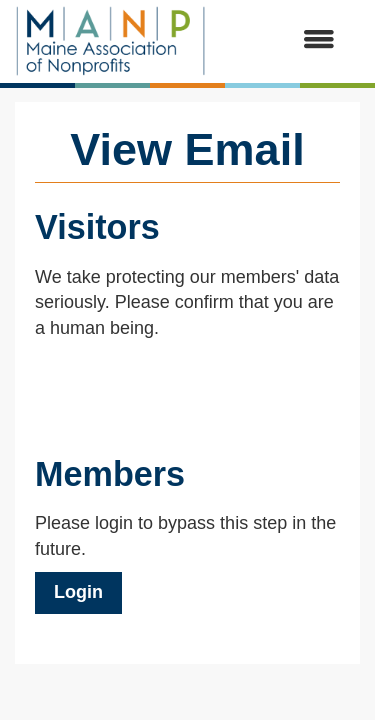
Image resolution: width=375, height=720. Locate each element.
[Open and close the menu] (280, 41)
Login (78, 592)
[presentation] (187, 391)
